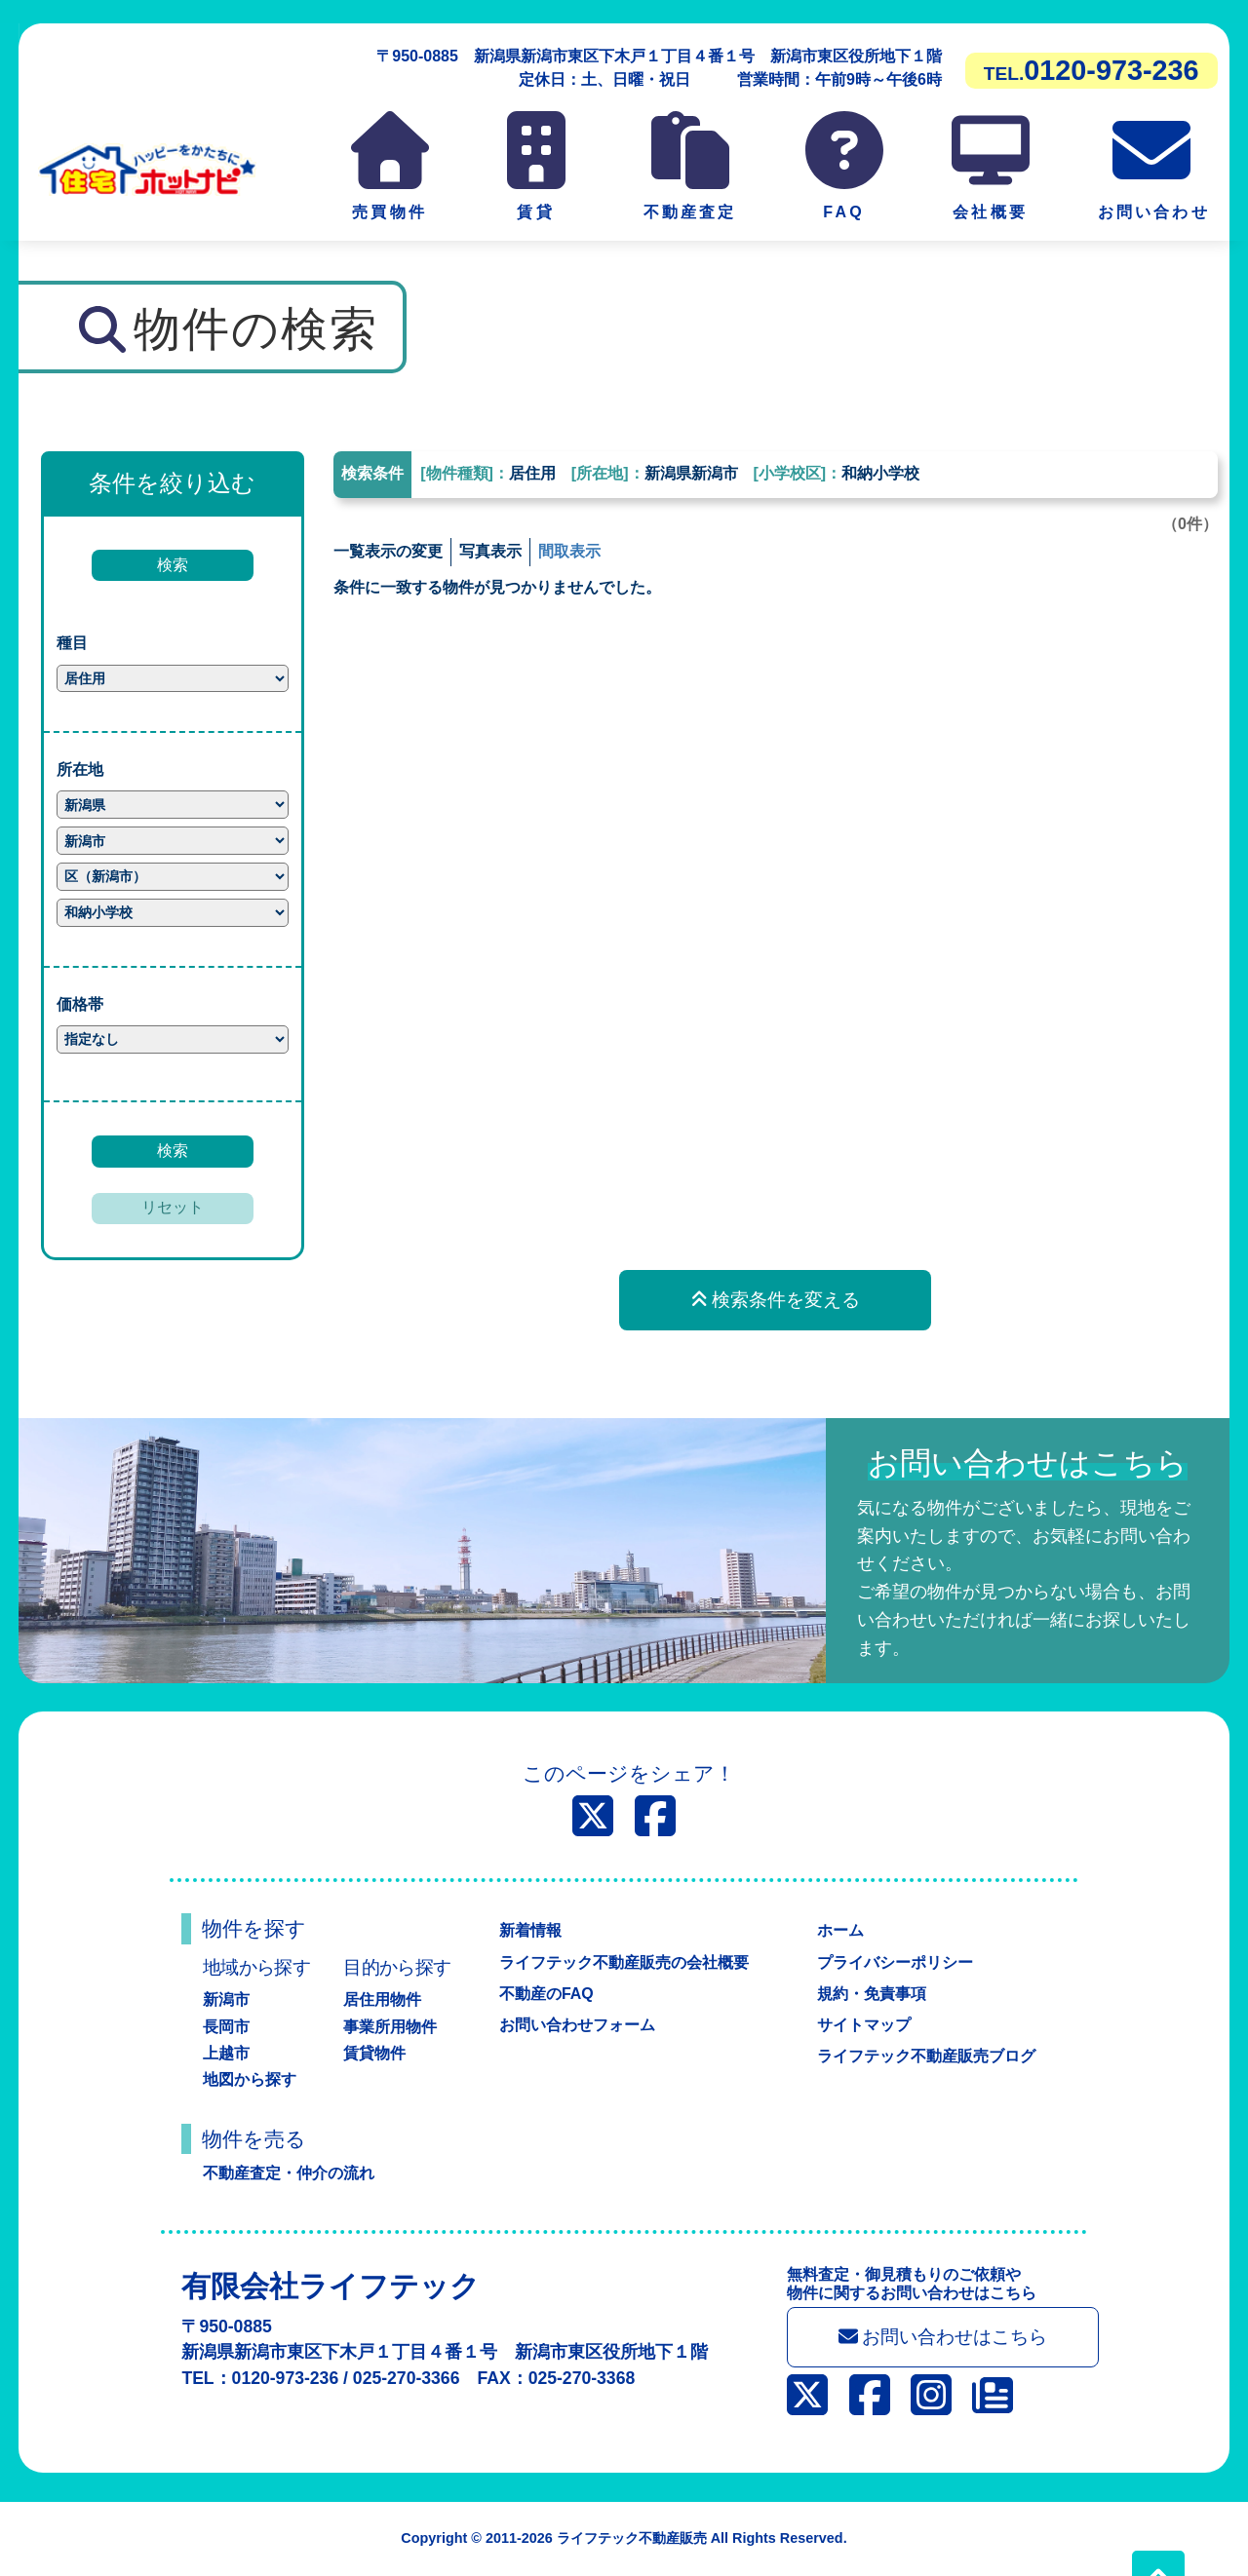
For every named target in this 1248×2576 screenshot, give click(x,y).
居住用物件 (382, 1999)
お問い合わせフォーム (577, 2025)
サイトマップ (864, 2025)
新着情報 (530, 1930)
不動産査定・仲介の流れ (288, 2173)
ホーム (840, 1930)
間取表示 (569, 551)
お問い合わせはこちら (943, 2336)
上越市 (226, 2053)
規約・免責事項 (871, 1993)
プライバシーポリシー (895, 1962)
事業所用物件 (390, 2027)
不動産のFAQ (546, 1993)
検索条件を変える (775, 1299)
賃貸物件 (374, 2053)
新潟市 (226, 1999)
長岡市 (226, 2027)
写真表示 (490, 551)
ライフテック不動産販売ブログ (926, 2056)
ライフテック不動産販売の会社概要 (624, 1962)
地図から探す (249, 2079)
